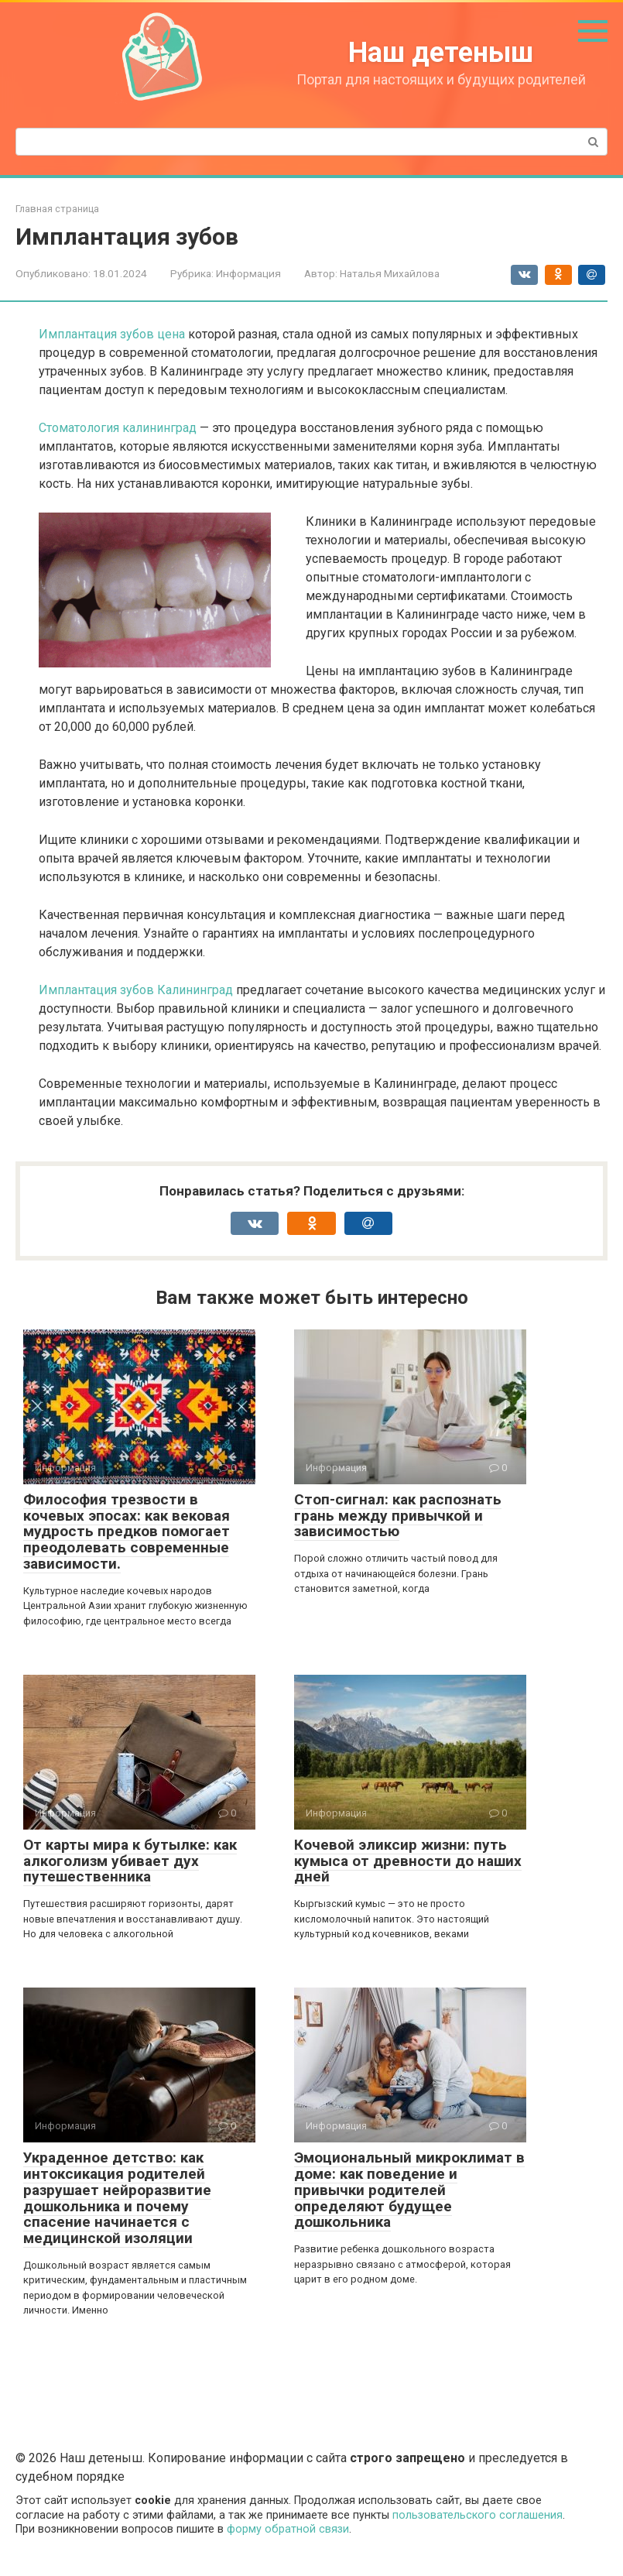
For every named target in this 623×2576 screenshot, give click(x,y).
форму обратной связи (288, 2529)
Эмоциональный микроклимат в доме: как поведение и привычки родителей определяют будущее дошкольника (409, 2190)
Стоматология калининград (118, 427)
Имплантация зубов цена (112, 334)
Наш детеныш (440, 52)
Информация (248, 273)
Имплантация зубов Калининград (136, 990)
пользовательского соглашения (477, 2515)
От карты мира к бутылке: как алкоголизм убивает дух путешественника (130, 1861)
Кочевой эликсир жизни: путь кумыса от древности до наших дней (408, 1861)
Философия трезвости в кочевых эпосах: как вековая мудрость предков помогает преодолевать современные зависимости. (126, 1531)
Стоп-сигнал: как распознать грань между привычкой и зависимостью (397, 1515)
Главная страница (57, 208)
